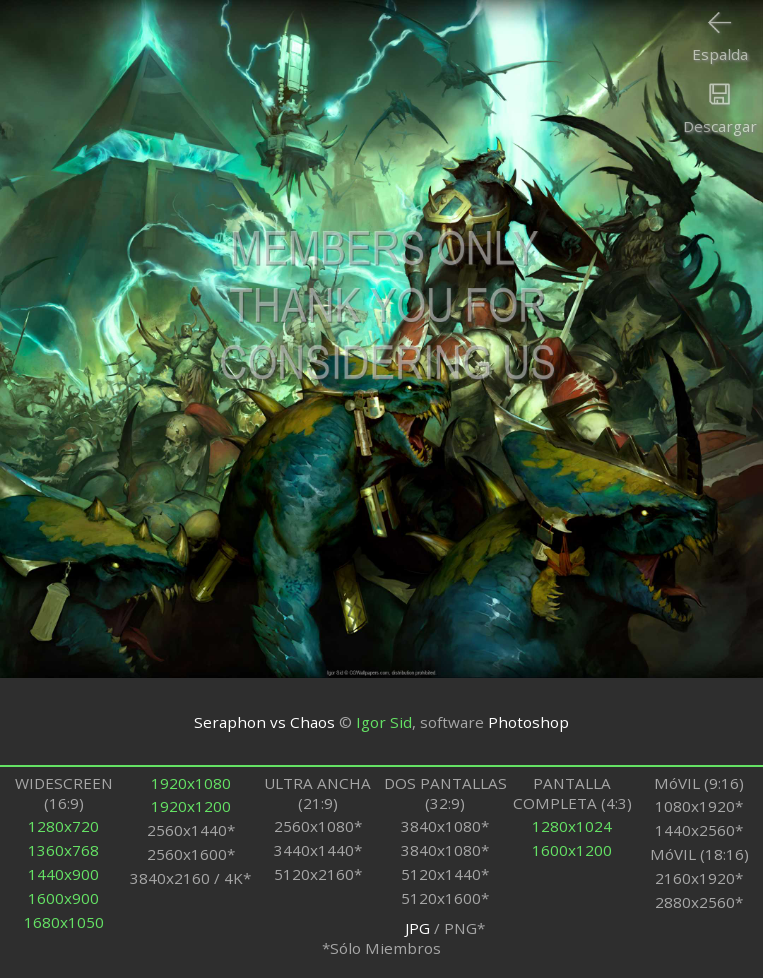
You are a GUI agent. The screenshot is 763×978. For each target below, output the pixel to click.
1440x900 (63, 874)
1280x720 (63, 826)
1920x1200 (191, 806)
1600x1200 (572, 850)
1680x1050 (64, 922)
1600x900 (63, 898)
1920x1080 (191, 783)
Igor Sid (384, 722)
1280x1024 (572, 826)
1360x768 (63, 850)
